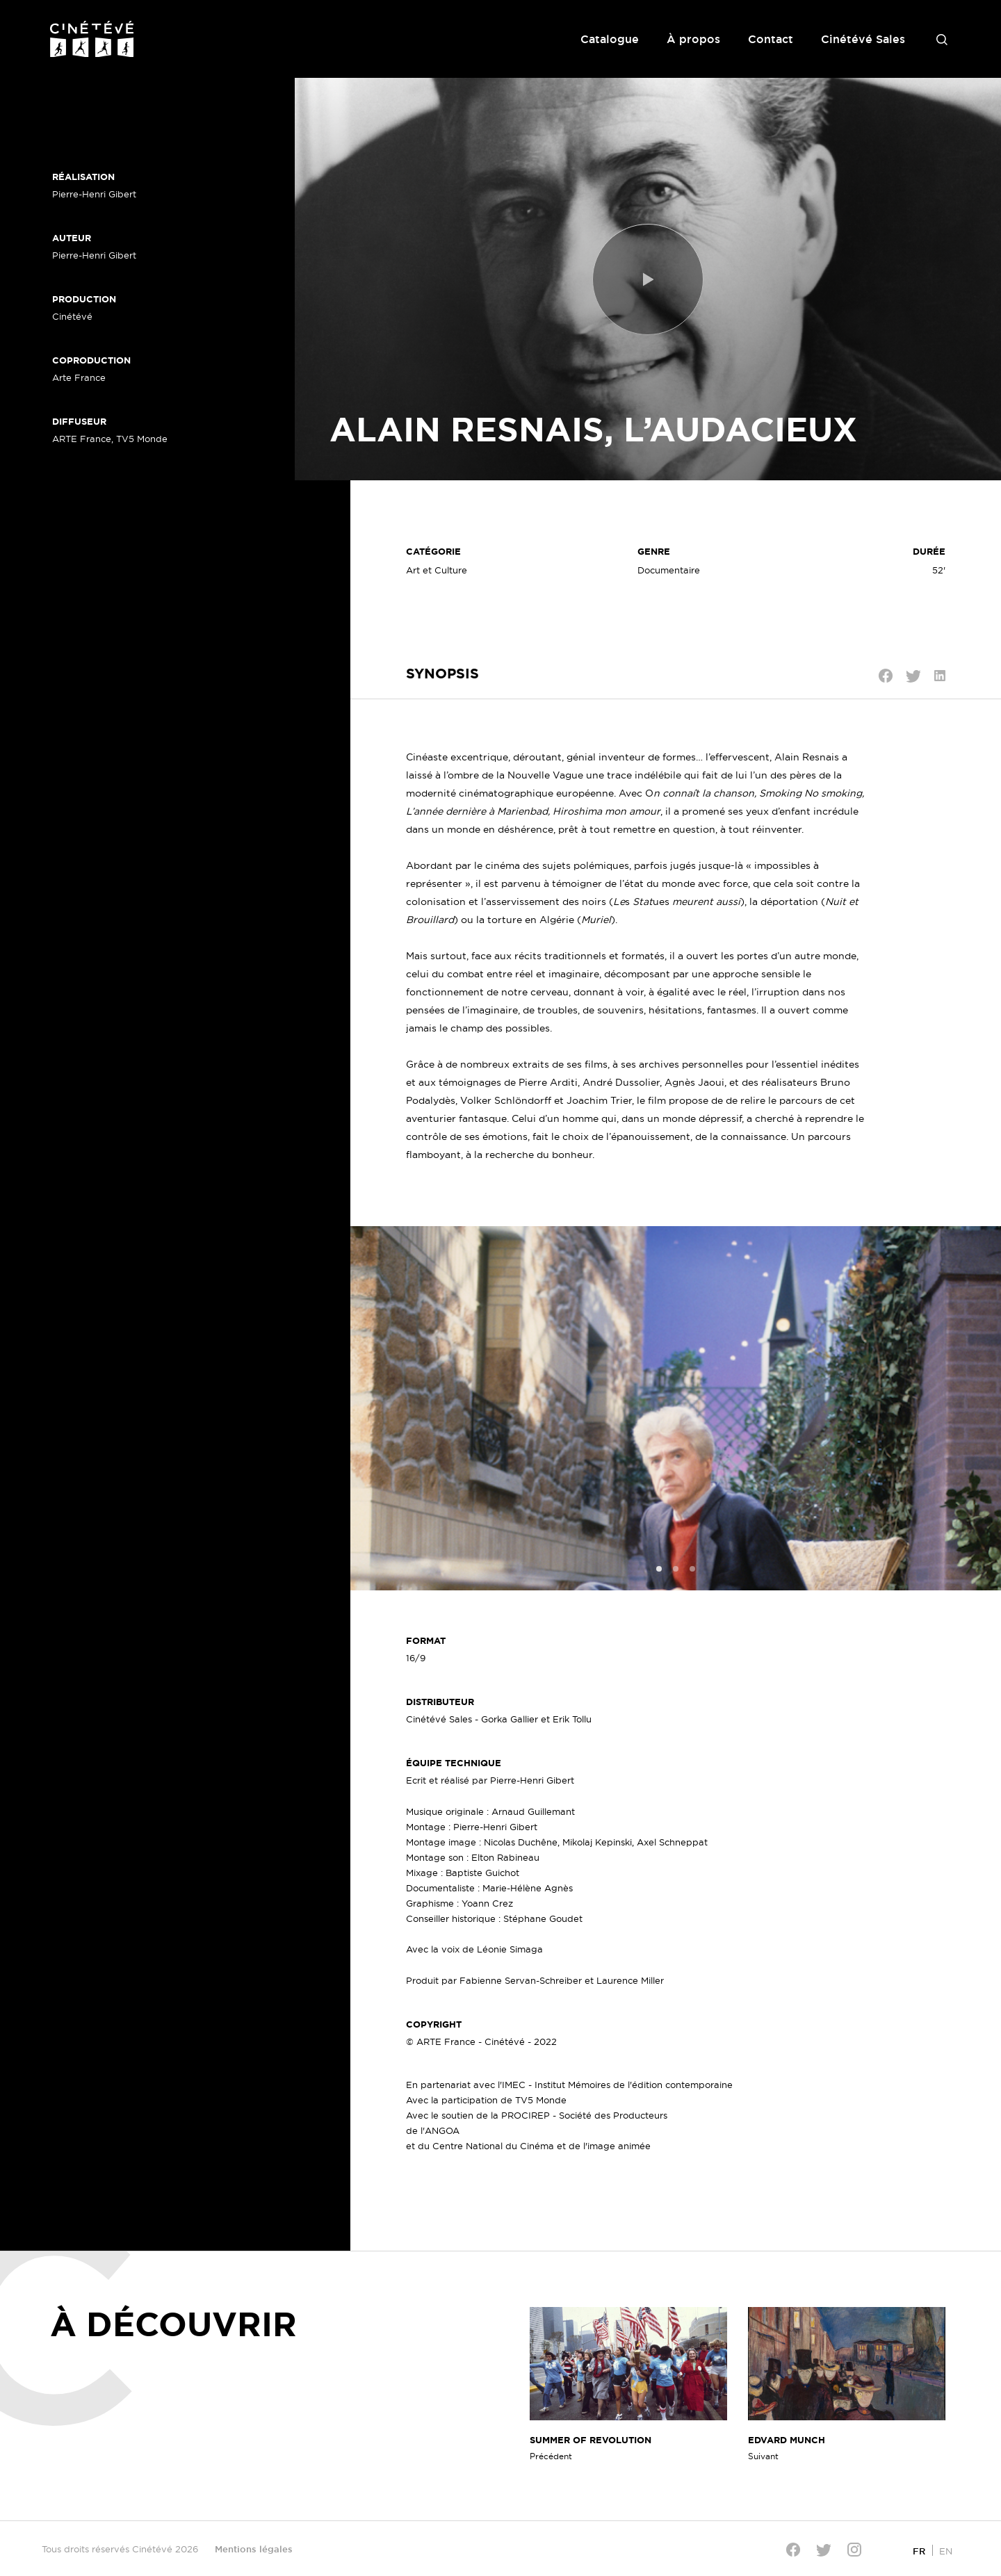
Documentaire (668, 570)
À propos (693, 39)
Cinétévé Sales (863, 39)
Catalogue (609, 39)
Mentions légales (254, 2549)
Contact (770, 39)
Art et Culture (436, 570)
